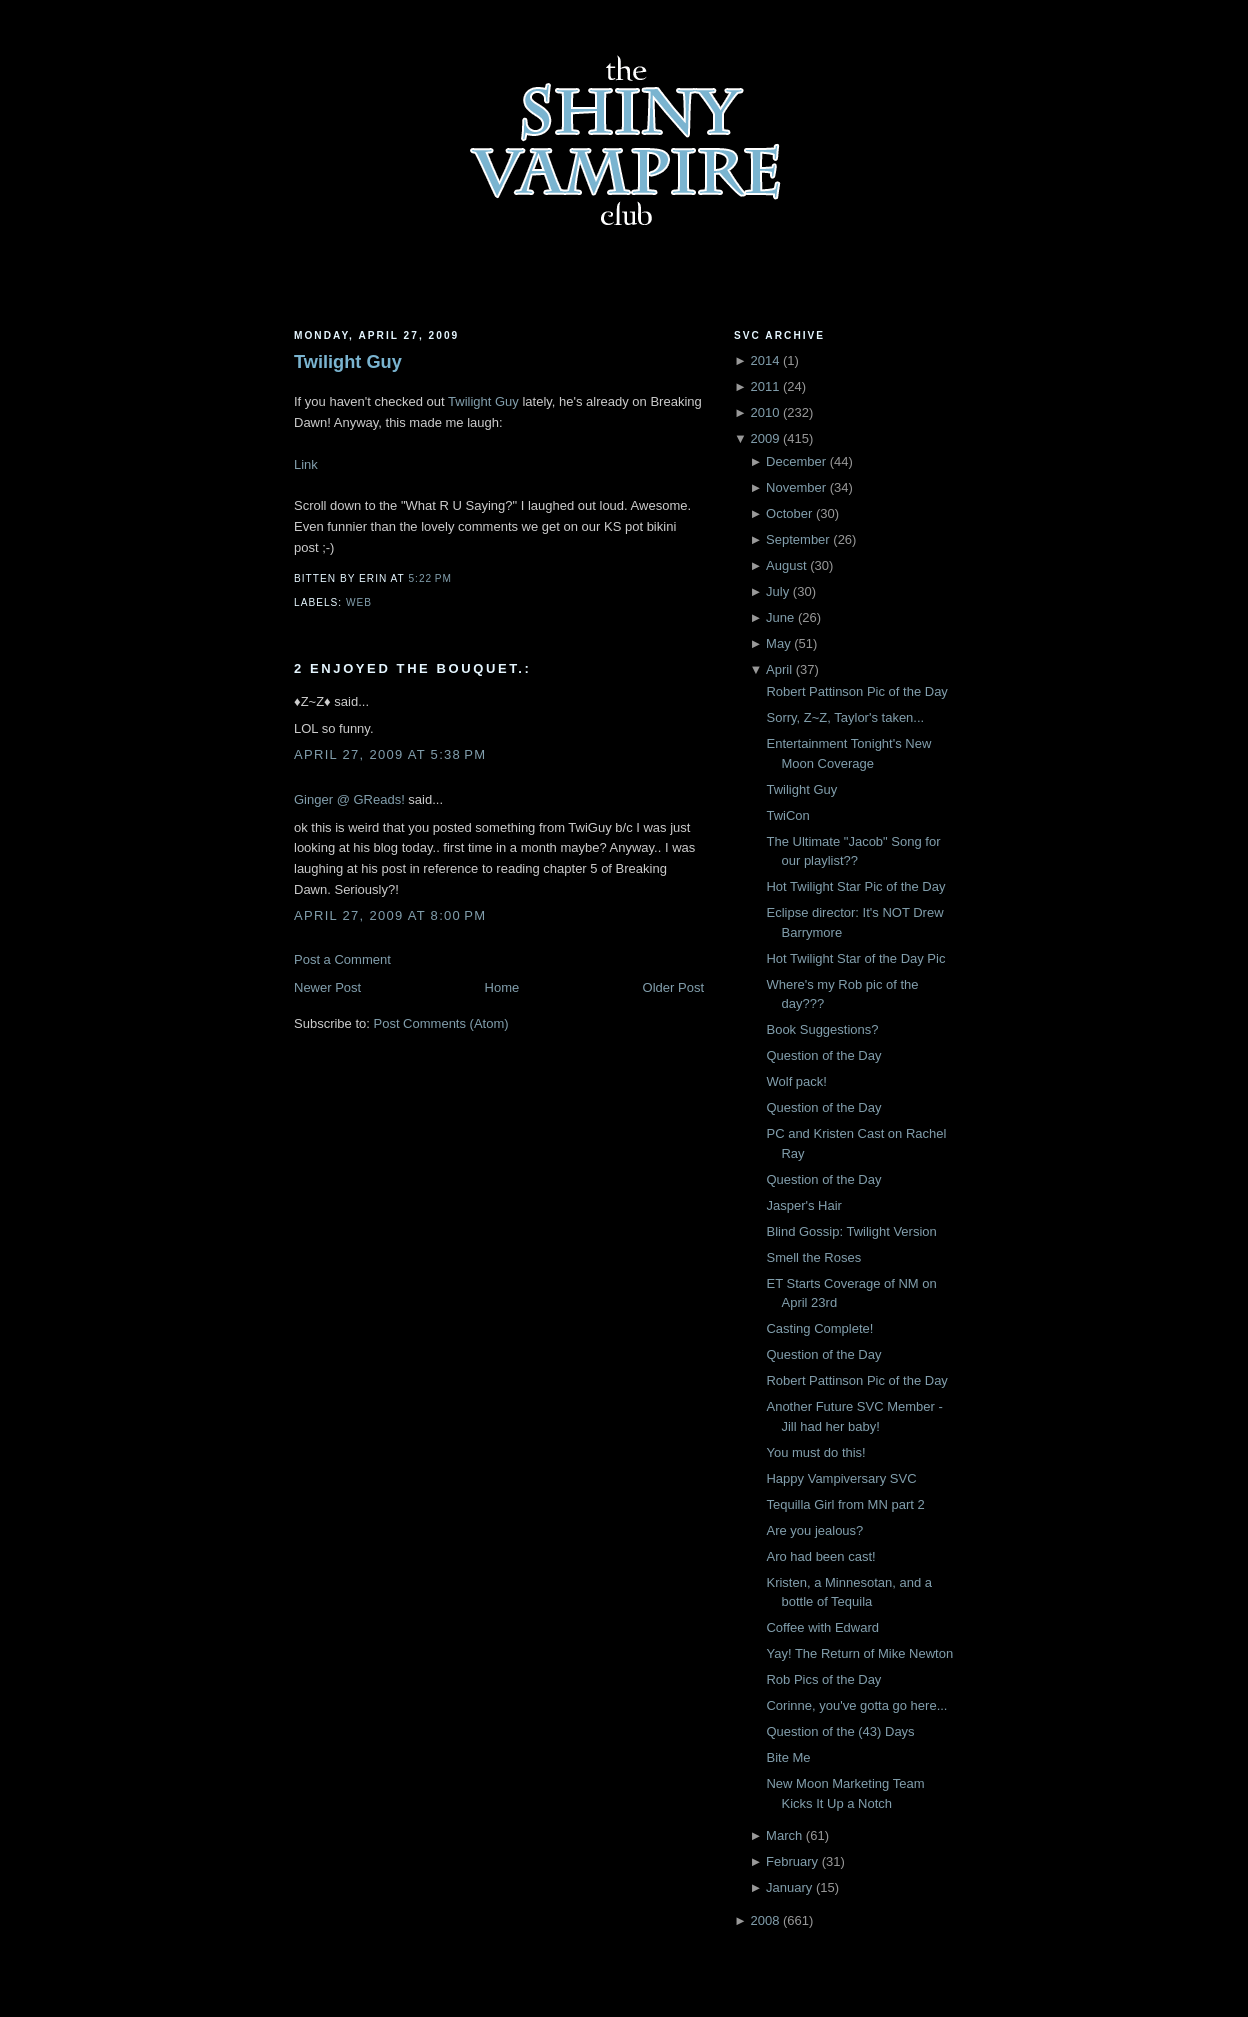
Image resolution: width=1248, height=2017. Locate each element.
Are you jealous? (814, 1530)
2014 (764, 360)
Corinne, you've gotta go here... (856, 1705)
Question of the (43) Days (840, 1731)
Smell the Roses (813, 1257)
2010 (764, 412)
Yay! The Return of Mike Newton (859, 1653)
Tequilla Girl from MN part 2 (845, 1504)
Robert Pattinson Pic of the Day (856, 691)
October (789, 513)
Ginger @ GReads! (349, 799)
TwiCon (787, 815)
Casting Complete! (819, 1328)
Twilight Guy (348, 362)
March (784, 1835)
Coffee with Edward (822, 1627)
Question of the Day (823, 1055)
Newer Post (327, 987)
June (780, 617)
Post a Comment (342, 959)
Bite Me (788, 1757)
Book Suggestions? (822, 1029)
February (792, 1861)
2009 (764, 438)
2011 (764, 386)
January (789, 1887)
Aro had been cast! (820, 1556)
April (779, 669)
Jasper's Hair (803, 1205)
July (777, 591)
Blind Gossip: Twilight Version (851, 1231)
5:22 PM (429, 578)
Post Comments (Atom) (441, 1023)
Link (306, 464)
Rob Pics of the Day (823, 1679)
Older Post (673, 987)
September (798, 539)
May (778, 643)
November (796, 487)
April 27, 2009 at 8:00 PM (390, 915)
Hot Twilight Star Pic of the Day (855, 886)
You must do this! (815, 1452)
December (796, 461)
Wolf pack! (796, 1081)
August (786, 565)
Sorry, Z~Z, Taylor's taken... (845, 717)
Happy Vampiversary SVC (841, 1478)
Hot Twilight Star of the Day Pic (855, 958)
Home (502, 987)
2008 (764, 1920)
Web (359, 602)
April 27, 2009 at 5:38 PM (390, 754)
